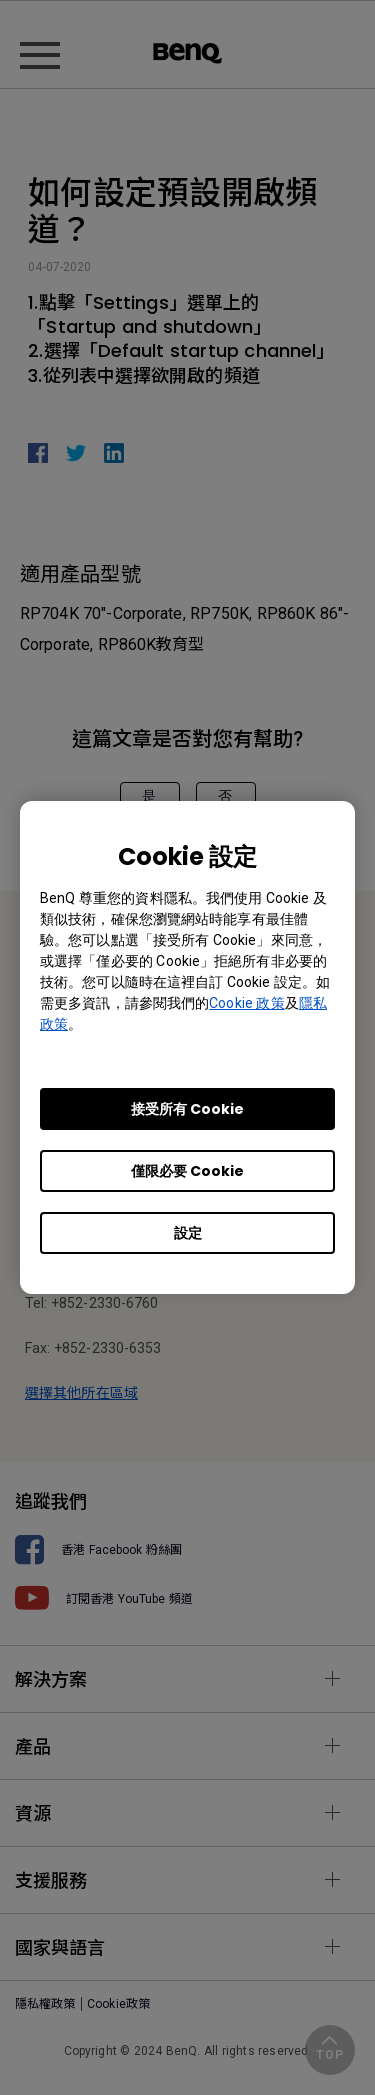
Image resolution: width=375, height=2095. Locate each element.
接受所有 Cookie (187, 1109)
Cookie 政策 (246, 1003)
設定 (188, 1233)
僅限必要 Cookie (187, 1171)
